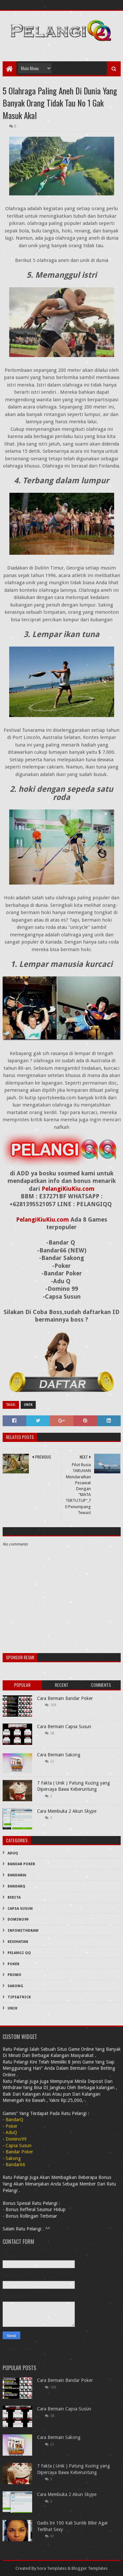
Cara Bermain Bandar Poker (65, 1698)
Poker (13, 1964)
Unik (28, 1405)
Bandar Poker (21, 1864)
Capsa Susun (20, 1909)
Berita (14, 1897)
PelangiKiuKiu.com (68, 1188)
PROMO (14, 1975)
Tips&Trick (19, 1997)
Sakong (15, 1986)
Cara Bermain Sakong (58, 1754)
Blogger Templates (90, 2568)
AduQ (13, 1853)
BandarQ (16, 1886)
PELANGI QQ (19, 1953)
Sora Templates (52, 2568)
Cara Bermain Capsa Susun (64, 1726)
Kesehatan (18, 1942)
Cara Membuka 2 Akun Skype (66, 1811)
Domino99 (18, 1919)
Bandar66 (17, 1875)
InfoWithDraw (23, 1930)
